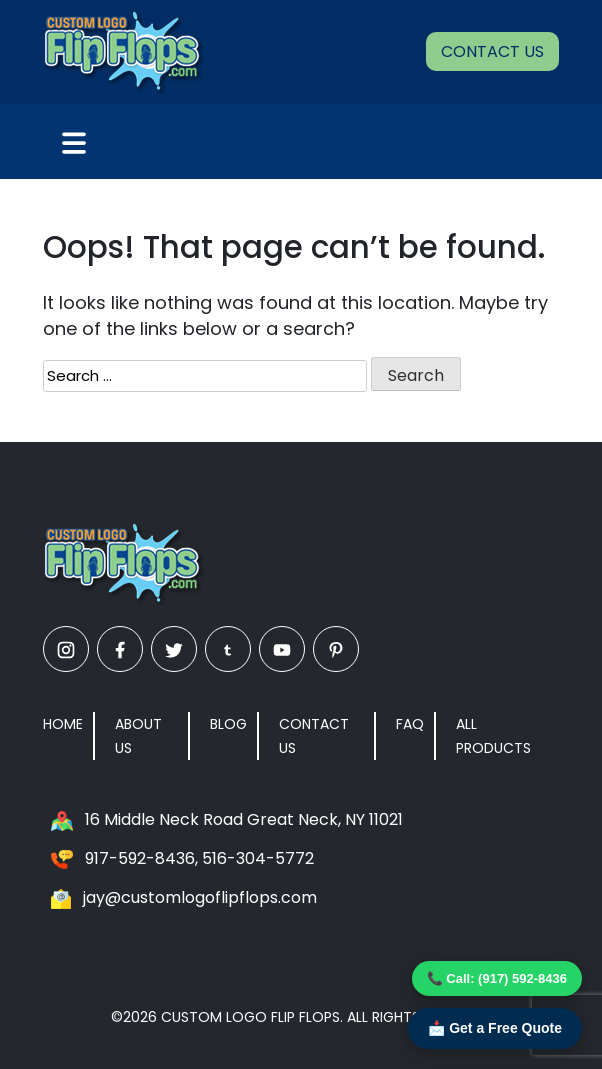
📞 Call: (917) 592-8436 (497, 978)
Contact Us (492, 51)
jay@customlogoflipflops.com (200, 897)
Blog (228, 724)
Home (63, 724)
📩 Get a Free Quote (495, 1028)
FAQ (410, 724)
